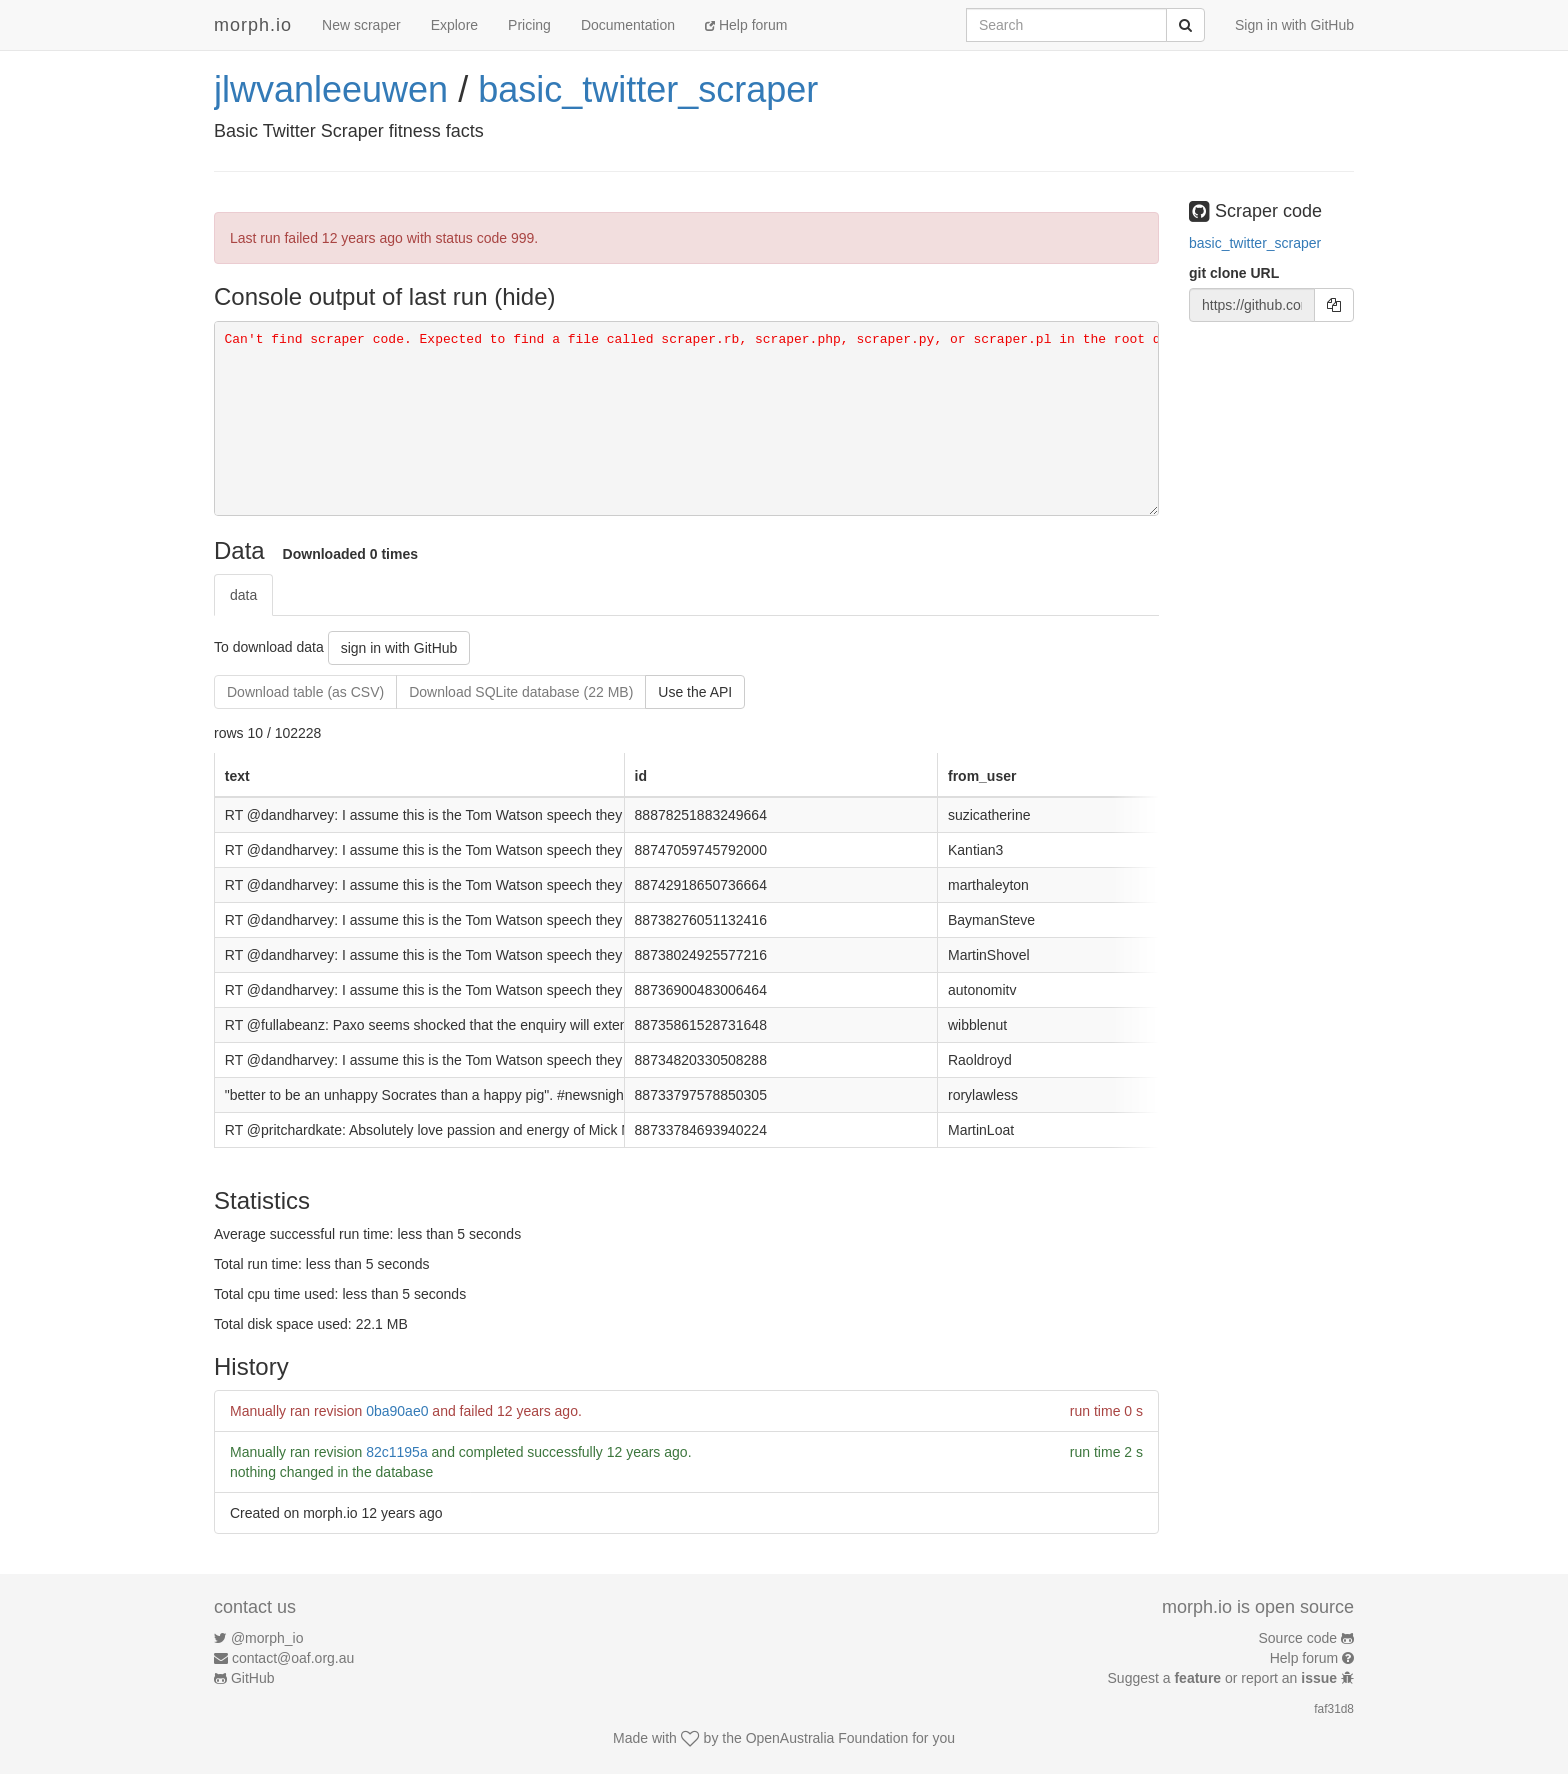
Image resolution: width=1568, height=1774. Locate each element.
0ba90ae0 (397, 1411)
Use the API (695, 692)
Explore (454, 25)
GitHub (253, 1678)
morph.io (253, 25)
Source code (1298, 1638)
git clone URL (1234, 273)
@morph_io (267, 1638)
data (243, 595)
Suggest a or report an (1224, 1678)
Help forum (746, 25)
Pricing (529, 25)
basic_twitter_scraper (648, 89)
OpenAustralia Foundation (827, 1738)
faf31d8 (1334, 1709)
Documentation (628, 25)
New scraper (361, 25)
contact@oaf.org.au (293, 1658)
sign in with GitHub (399, 648)
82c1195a (397, 1452)
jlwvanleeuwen (331, 89)
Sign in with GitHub (1294, 25)
